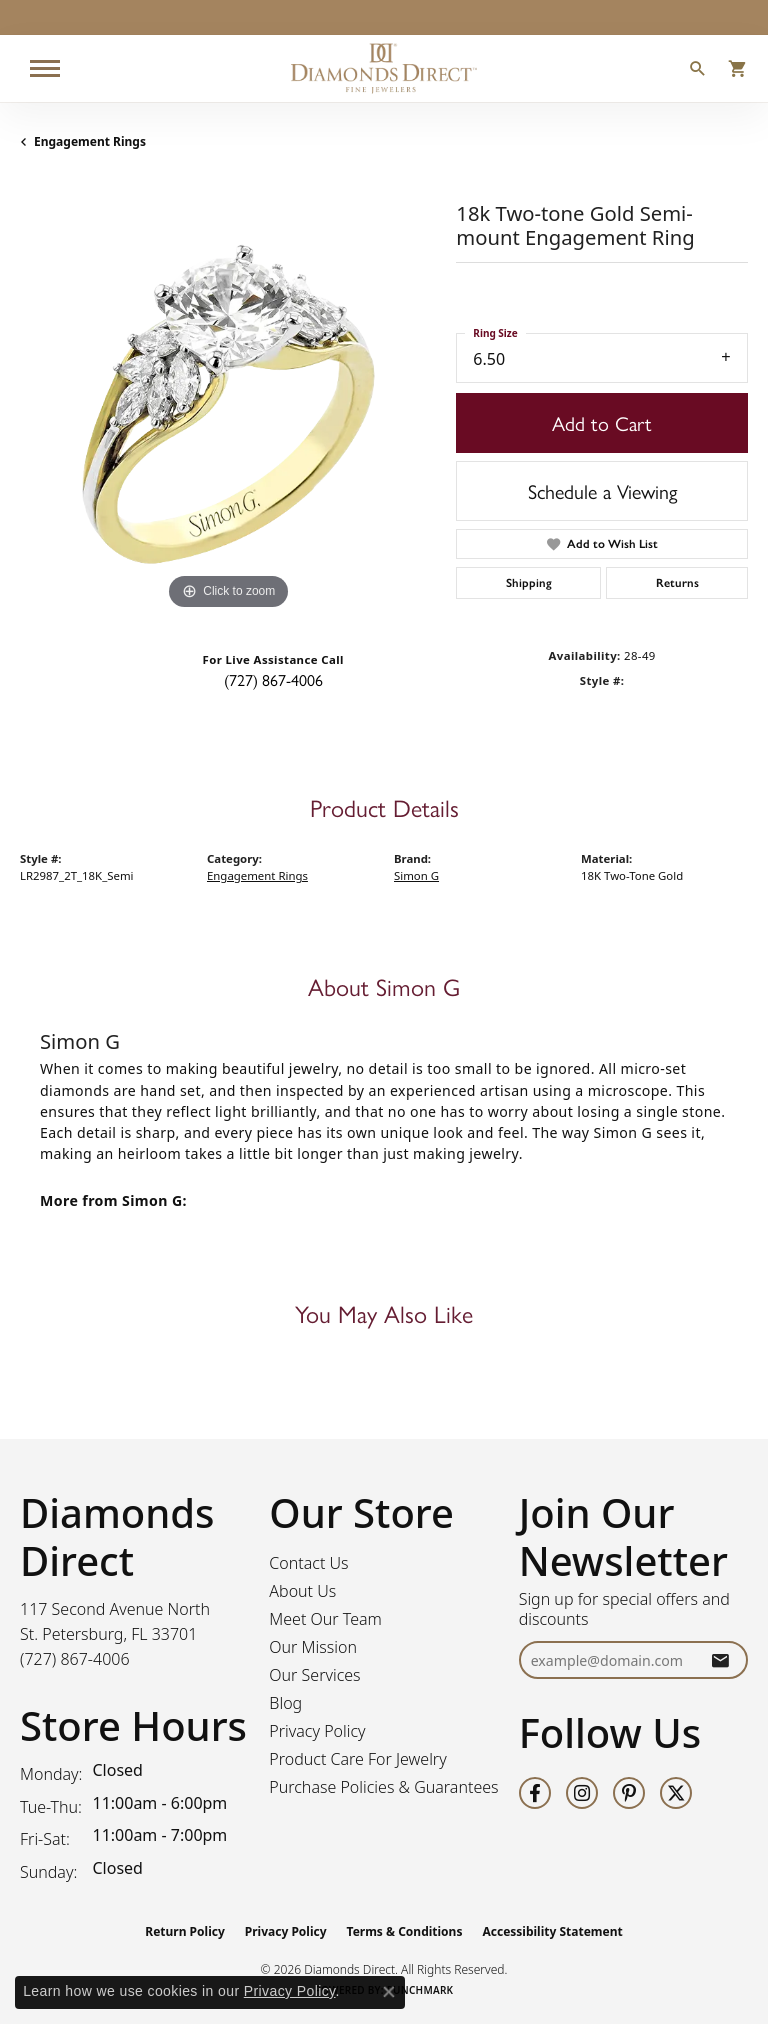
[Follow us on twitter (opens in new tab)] (676, 1793)
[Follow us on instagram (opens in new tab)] (582, 1793)
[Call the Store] (75, 1659)
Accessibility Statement (552, 1931)
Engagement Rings (90, 141)
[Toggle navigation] (45, 68)
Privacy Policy (317, 1731)
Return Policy (185, 1931)
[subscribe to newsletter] (720, 1660)
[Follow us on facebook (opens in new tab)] (535, 1793)
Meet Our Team (325, 1619)
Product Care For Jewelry (357, 1759)
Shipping (529, 583)
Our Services (314, 1675)
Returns (677, 583)
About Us (302, 1591)
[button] (698, 71)
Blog (285, 1703)
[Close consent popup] (389, 1992)
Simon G (416, 875)
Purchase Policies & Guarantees (383, 1787)
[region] (228, 406)
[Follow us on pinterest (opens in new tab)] (629, 1793)
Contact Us (308, 1563)
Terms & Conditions (405, 1931)
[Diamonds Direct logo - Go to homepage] (384, 68)
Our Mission (313, 1647)
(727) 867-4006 (273, 679)
